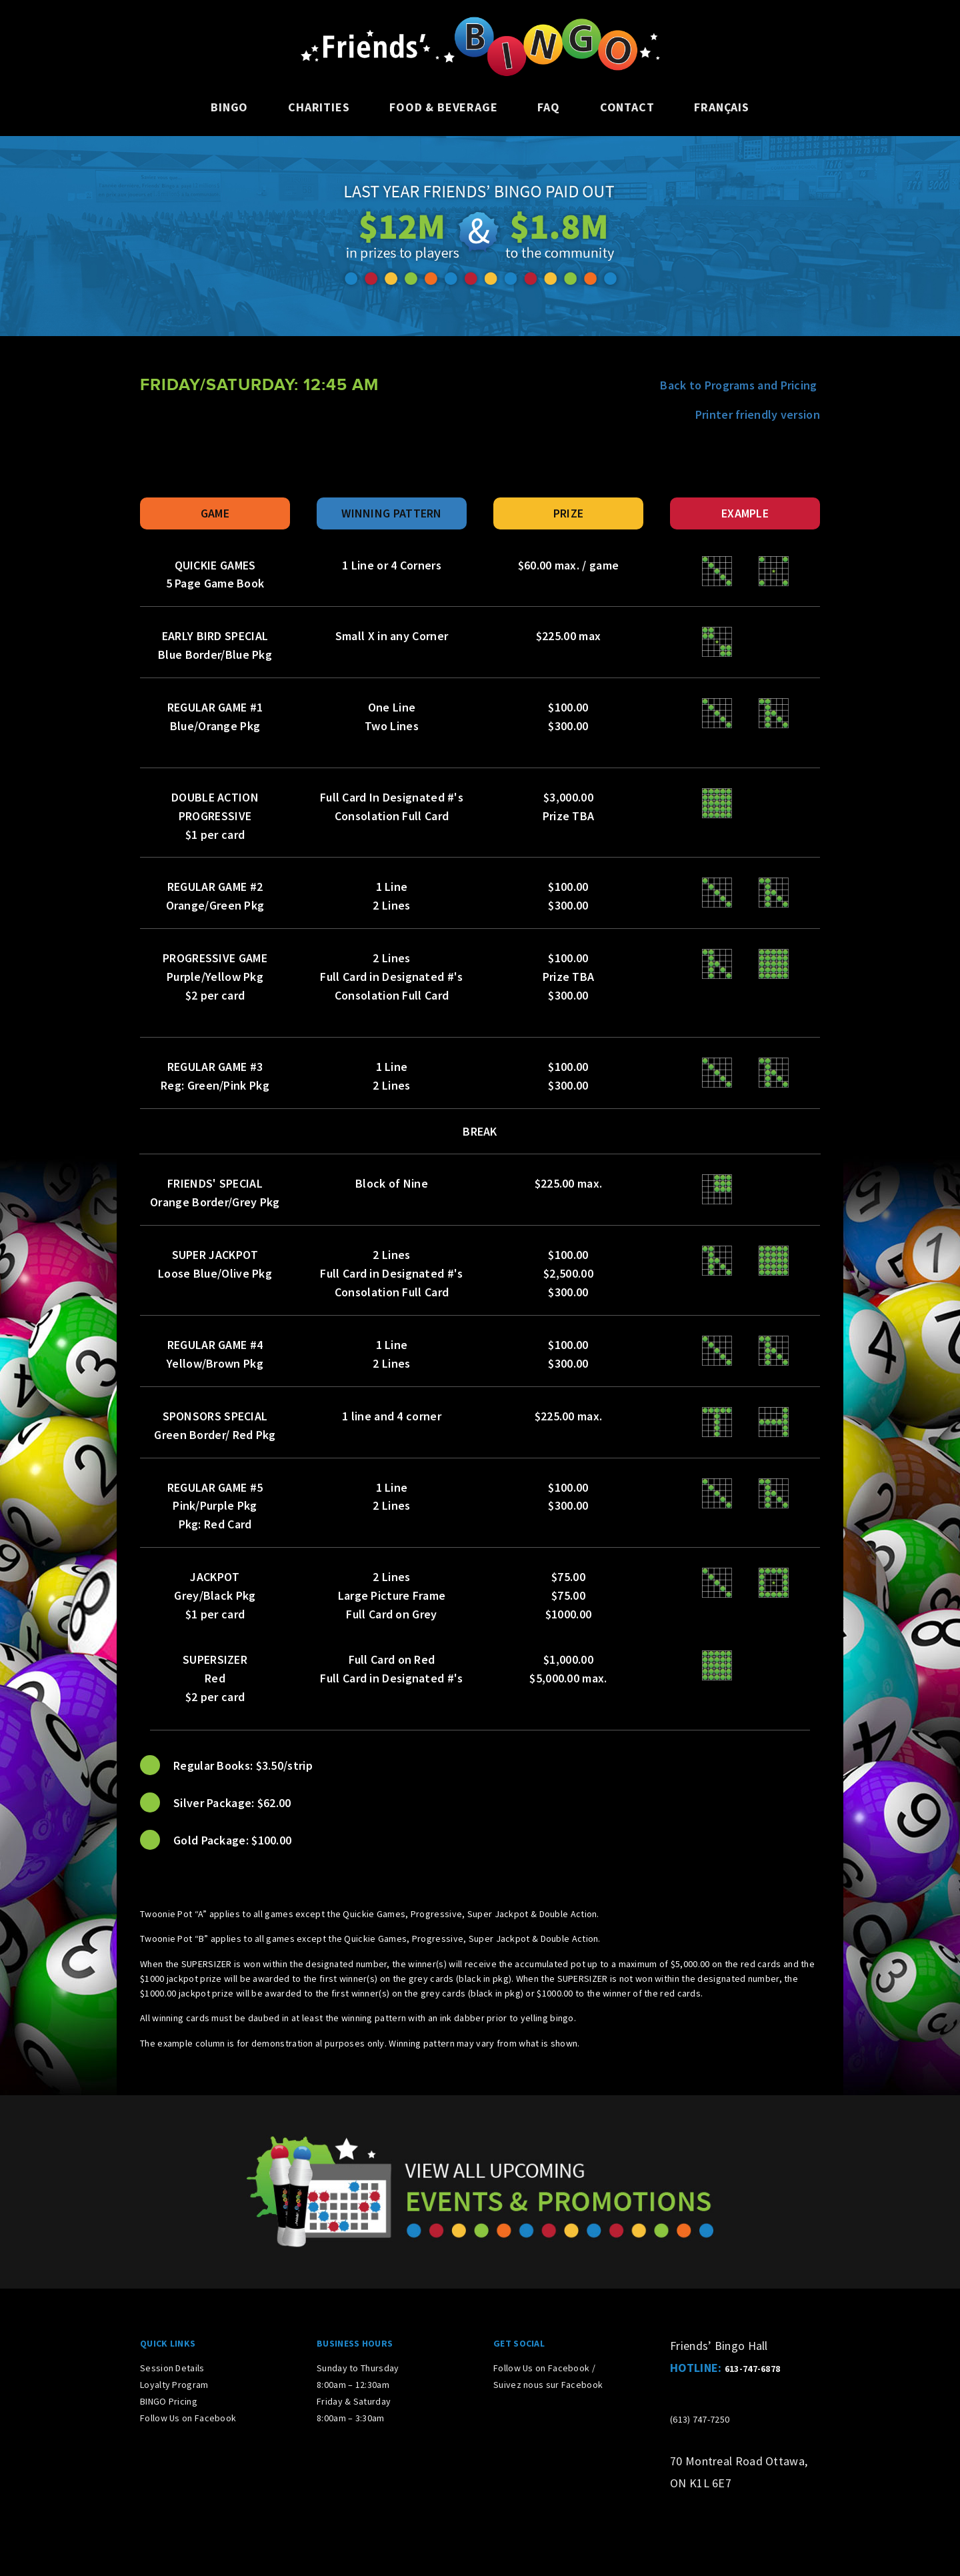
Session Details (172, 2368)
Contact (627, 107)
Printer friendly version (757, 414)
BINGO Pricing (168, 2401)
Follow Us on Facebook (188, 2418)
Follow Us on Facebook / (544, 2368)
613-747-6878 (753, 2369)
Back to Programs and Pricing (740, 385)
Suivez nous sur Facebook (548, 2385)
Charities (318, 107)
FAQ (548, 107)
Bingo (229, 107)
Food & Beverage (443, 107)
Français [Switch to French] (721, 107)
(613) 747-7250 (699, 2419)
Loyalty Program (174, 2385)
